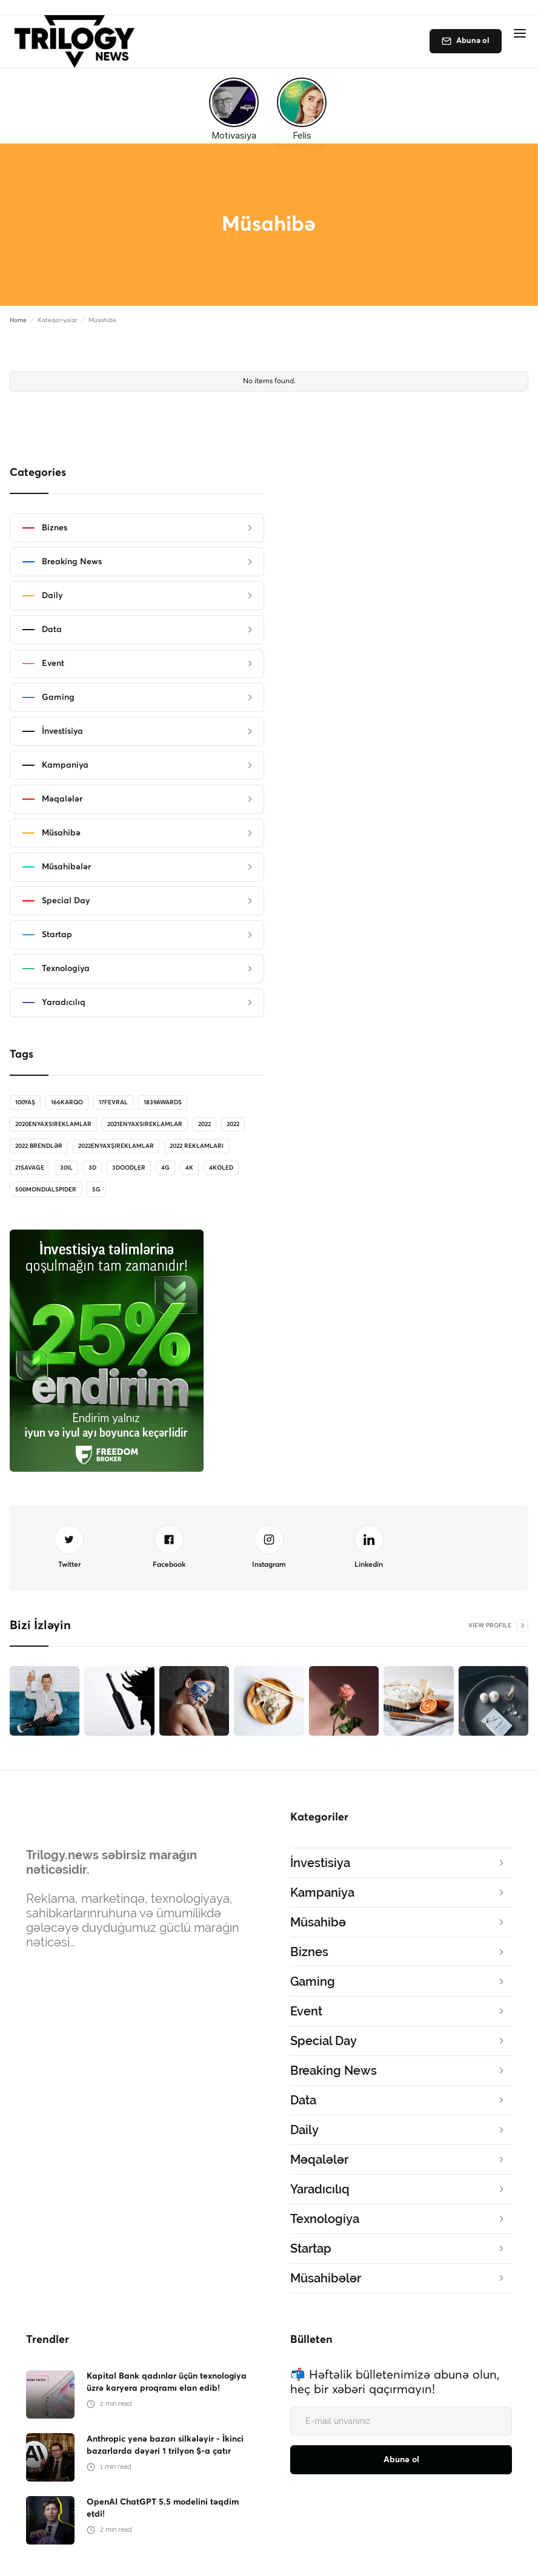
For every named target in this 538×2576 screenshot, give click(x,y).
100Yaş (25, 1102)
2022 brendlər (38, 1146)
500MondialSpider (45, 1190)
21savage (29, 1168)
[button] (520, 33)
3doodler (128, 1168)
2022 (204, 1124)
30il (66, 1168)
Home (18, 320)
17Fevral (113, 1102)
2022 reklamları (197, 1146)
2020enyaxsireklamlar (53, 1124)
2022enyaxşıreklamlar (116, 1146)
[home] (78, 41)
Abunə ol (473, 41)
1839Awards (163, 1102)
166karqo (67, 1102)
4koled (221, 1168)
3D (92, 1168)
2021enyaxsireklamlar (144, 1124)
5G (96, 1190)
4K (189, 1168)
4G (165, 1168)
